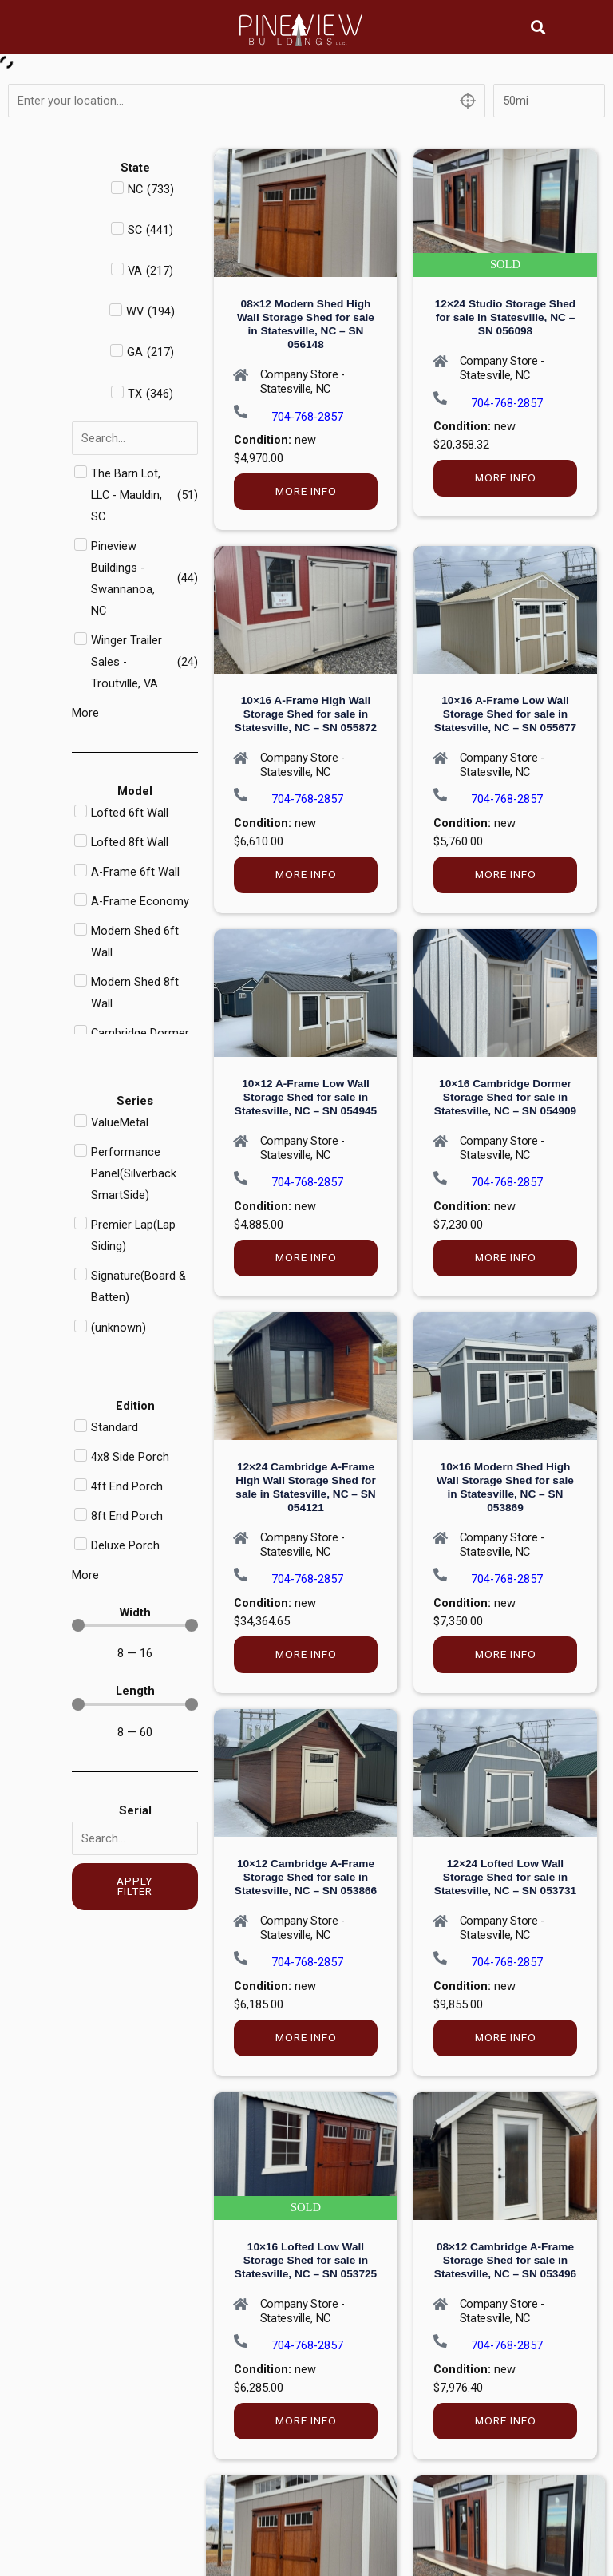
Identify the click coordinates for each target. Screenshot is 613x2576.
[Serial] (135, 1838)
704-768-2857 (307, 417)
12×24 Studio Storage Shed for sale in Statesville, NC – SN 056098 (505, 317)
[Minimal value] (135, 1625)
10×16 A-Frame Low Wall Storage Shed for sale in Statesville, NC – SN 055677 (505, 714)
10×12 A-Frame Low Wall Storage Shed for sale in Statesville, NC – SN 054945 (306, 1097)
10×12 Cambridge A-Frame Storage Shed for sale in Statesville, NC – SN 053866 (306, 1877)
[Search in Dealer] (135, 438)
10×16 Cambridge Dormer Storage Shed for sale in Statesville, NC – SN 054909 (505, 1097)
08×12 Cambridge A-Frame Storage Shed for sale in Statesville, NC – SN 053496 (505, 2260)
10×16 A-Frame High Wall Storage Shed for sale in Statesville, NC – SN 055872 (306, 714)
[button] (537, 27)
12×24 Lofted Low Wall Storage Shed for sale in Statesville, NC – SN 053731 (505, 1877)
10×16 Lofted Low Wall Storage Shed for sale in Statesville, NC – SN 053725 (306, 2260)
